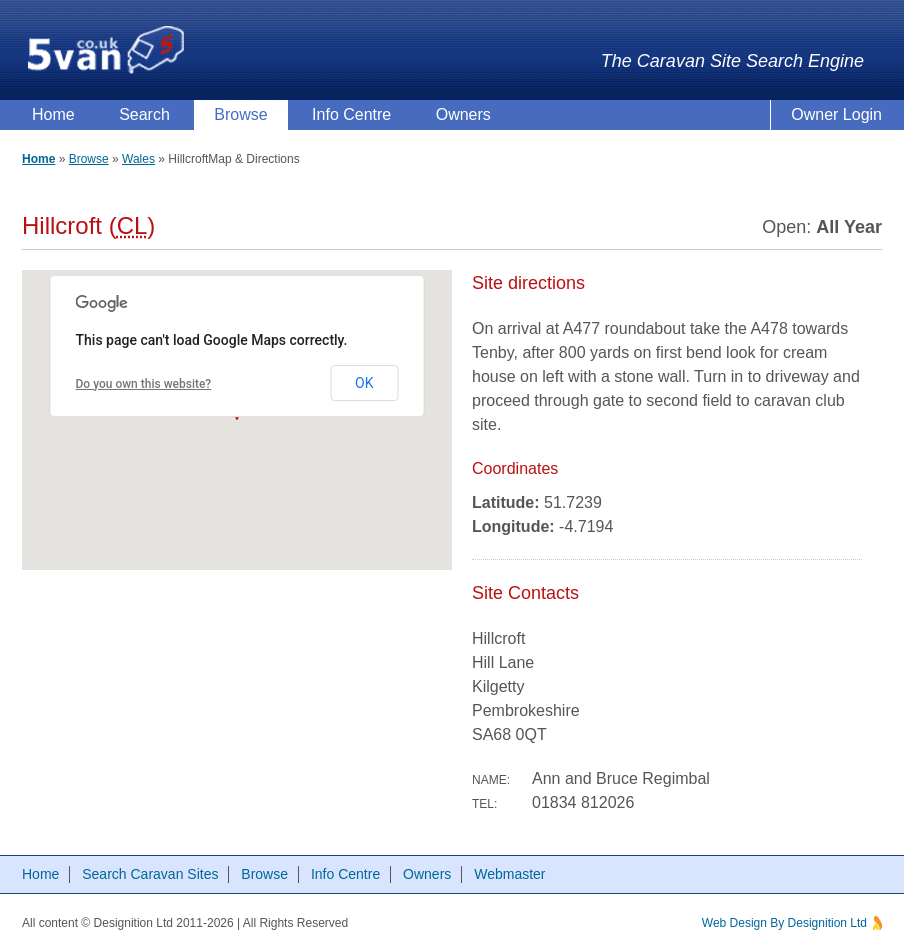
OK (364, 383)
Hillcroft (188, 159)
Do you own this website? (144, 384)
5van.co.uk (106, 49)
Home (53, 114)
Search (144, 114)
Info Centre (351, 114)
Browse (240, 114)
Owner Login (836, 114)
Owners (463, 114)
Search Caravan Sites (150, 874)
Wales (138, 159)
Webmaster (509, 874)
